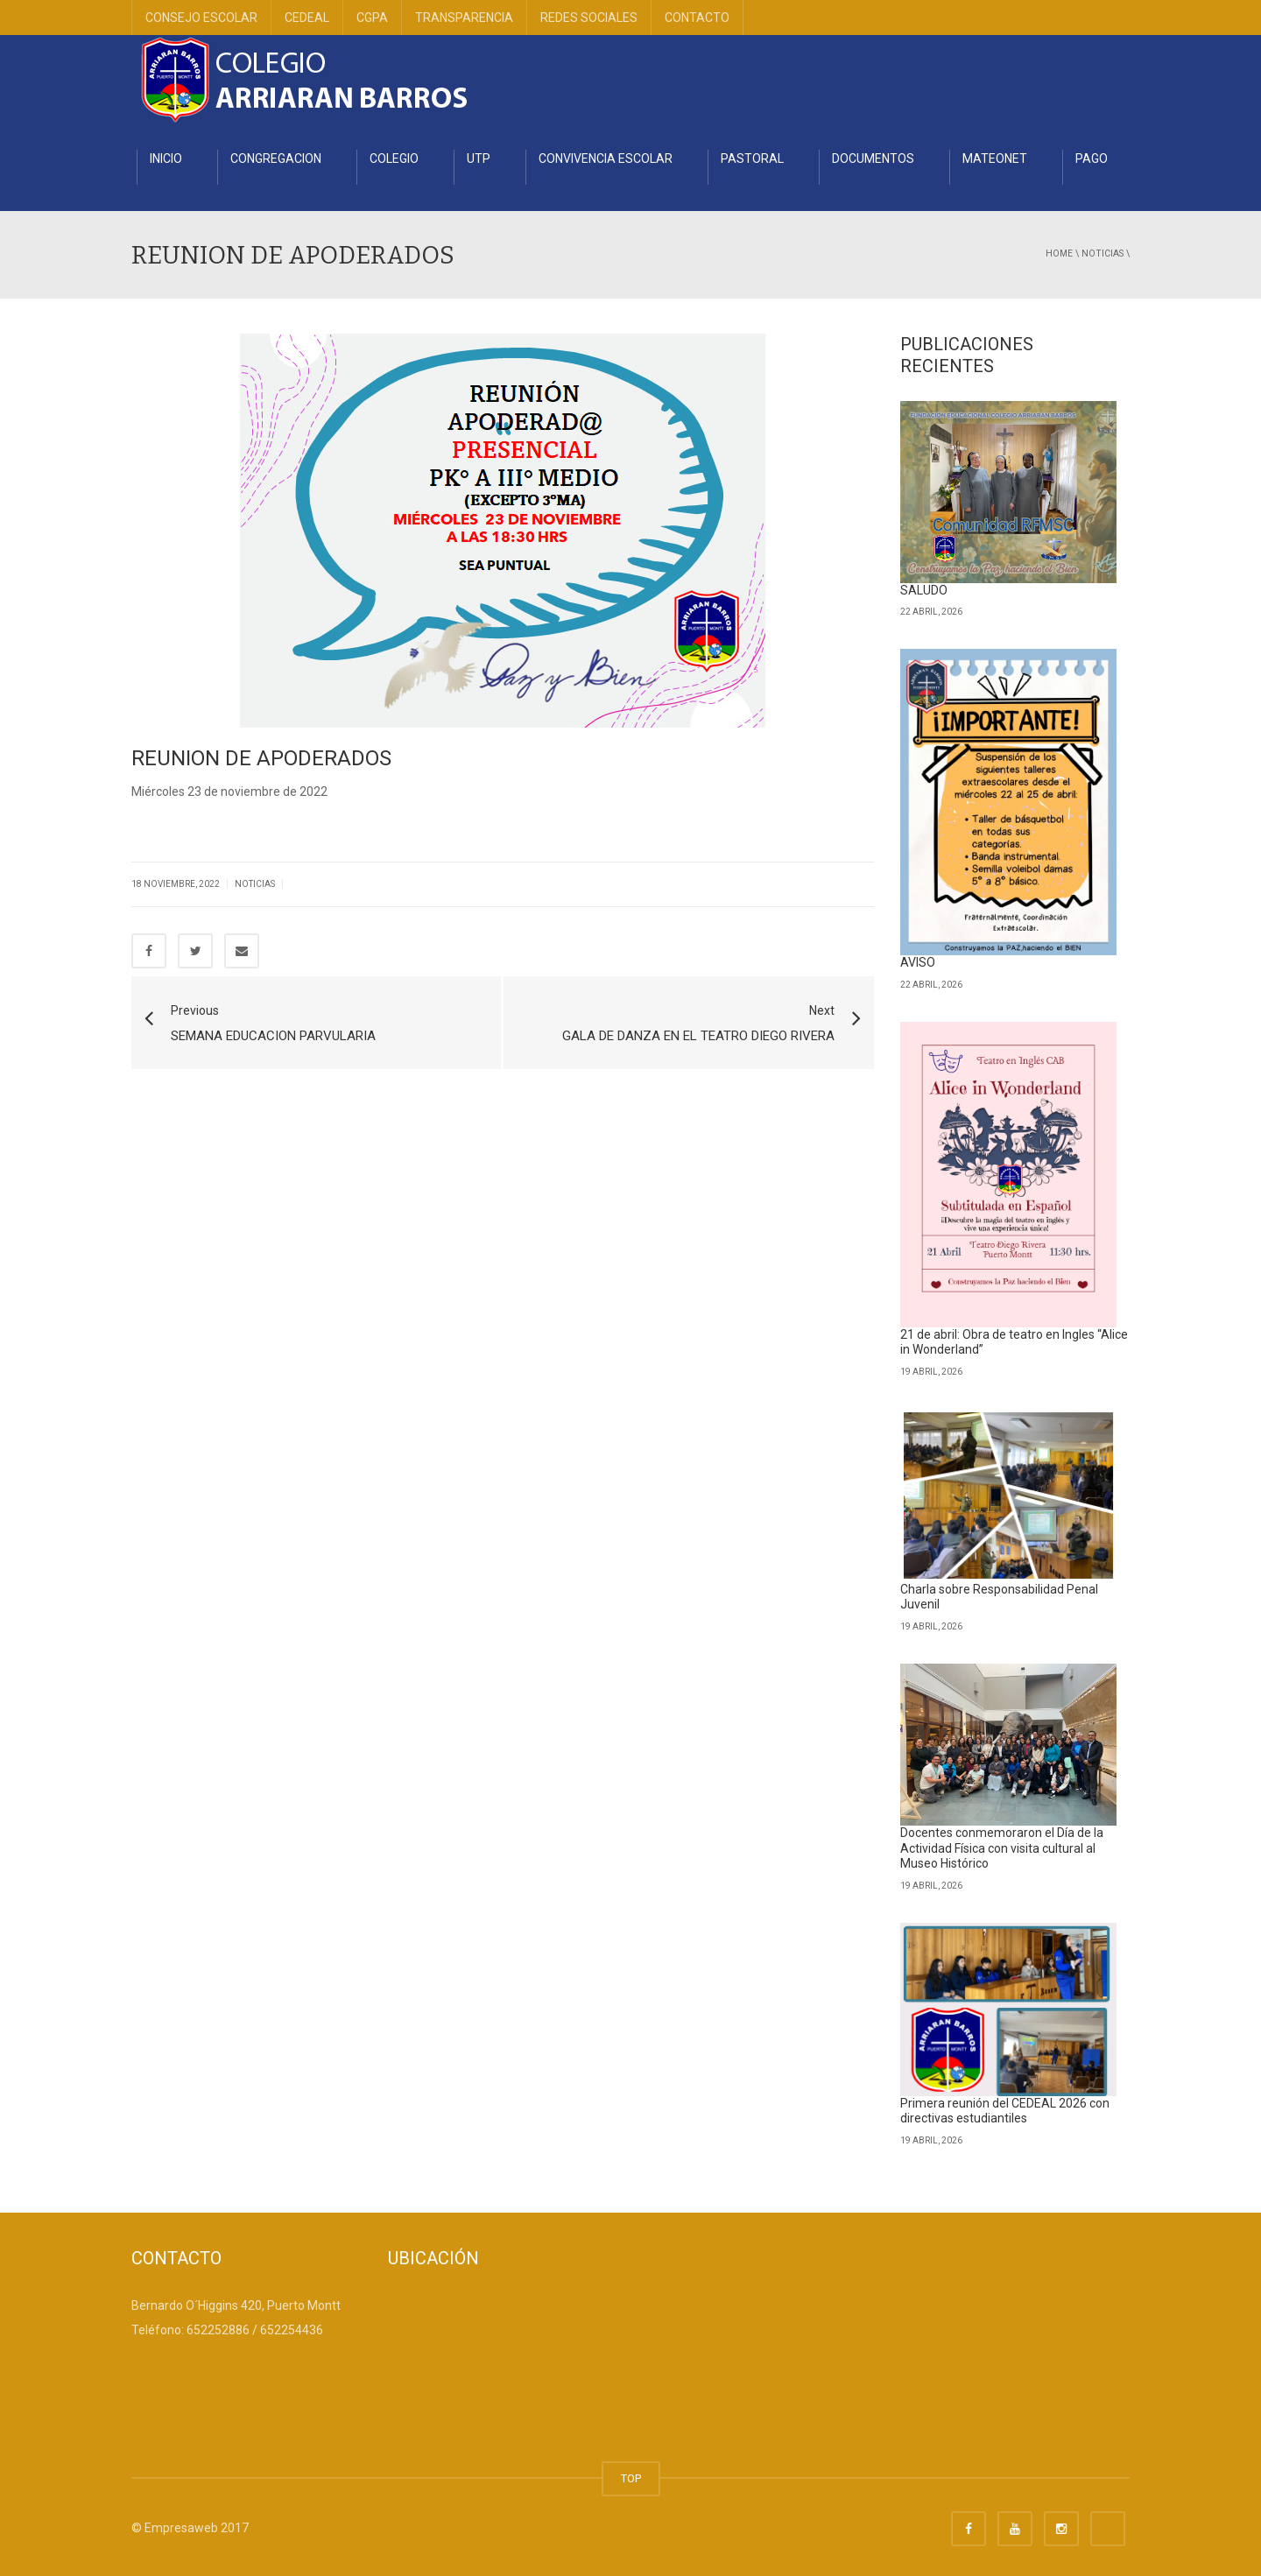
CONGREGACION (275, 158)
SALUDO (924, 590)
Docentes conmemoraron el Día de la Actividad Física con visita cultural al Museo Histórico (1001, 1848)
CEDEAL (307, 18)
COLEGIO (394, 158)
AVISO (917, 962)
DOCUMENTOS (873, 158)
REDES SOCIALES (589, 18)
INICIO (166, 158)
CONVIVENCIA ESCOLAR (606, 158)
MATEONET (994, 158)
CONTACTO (697, 18)
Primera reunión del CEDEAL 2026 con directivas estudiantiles (1005, 2111)
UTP (478, 158)
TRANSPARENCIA (464, 18)
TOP (631, 2478)
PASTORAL (752, 158)
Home (1059, 253)
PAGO (1091, 158)
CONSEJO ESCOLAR (201, 18)
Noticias (1102, 253)
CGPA (372, 18)
